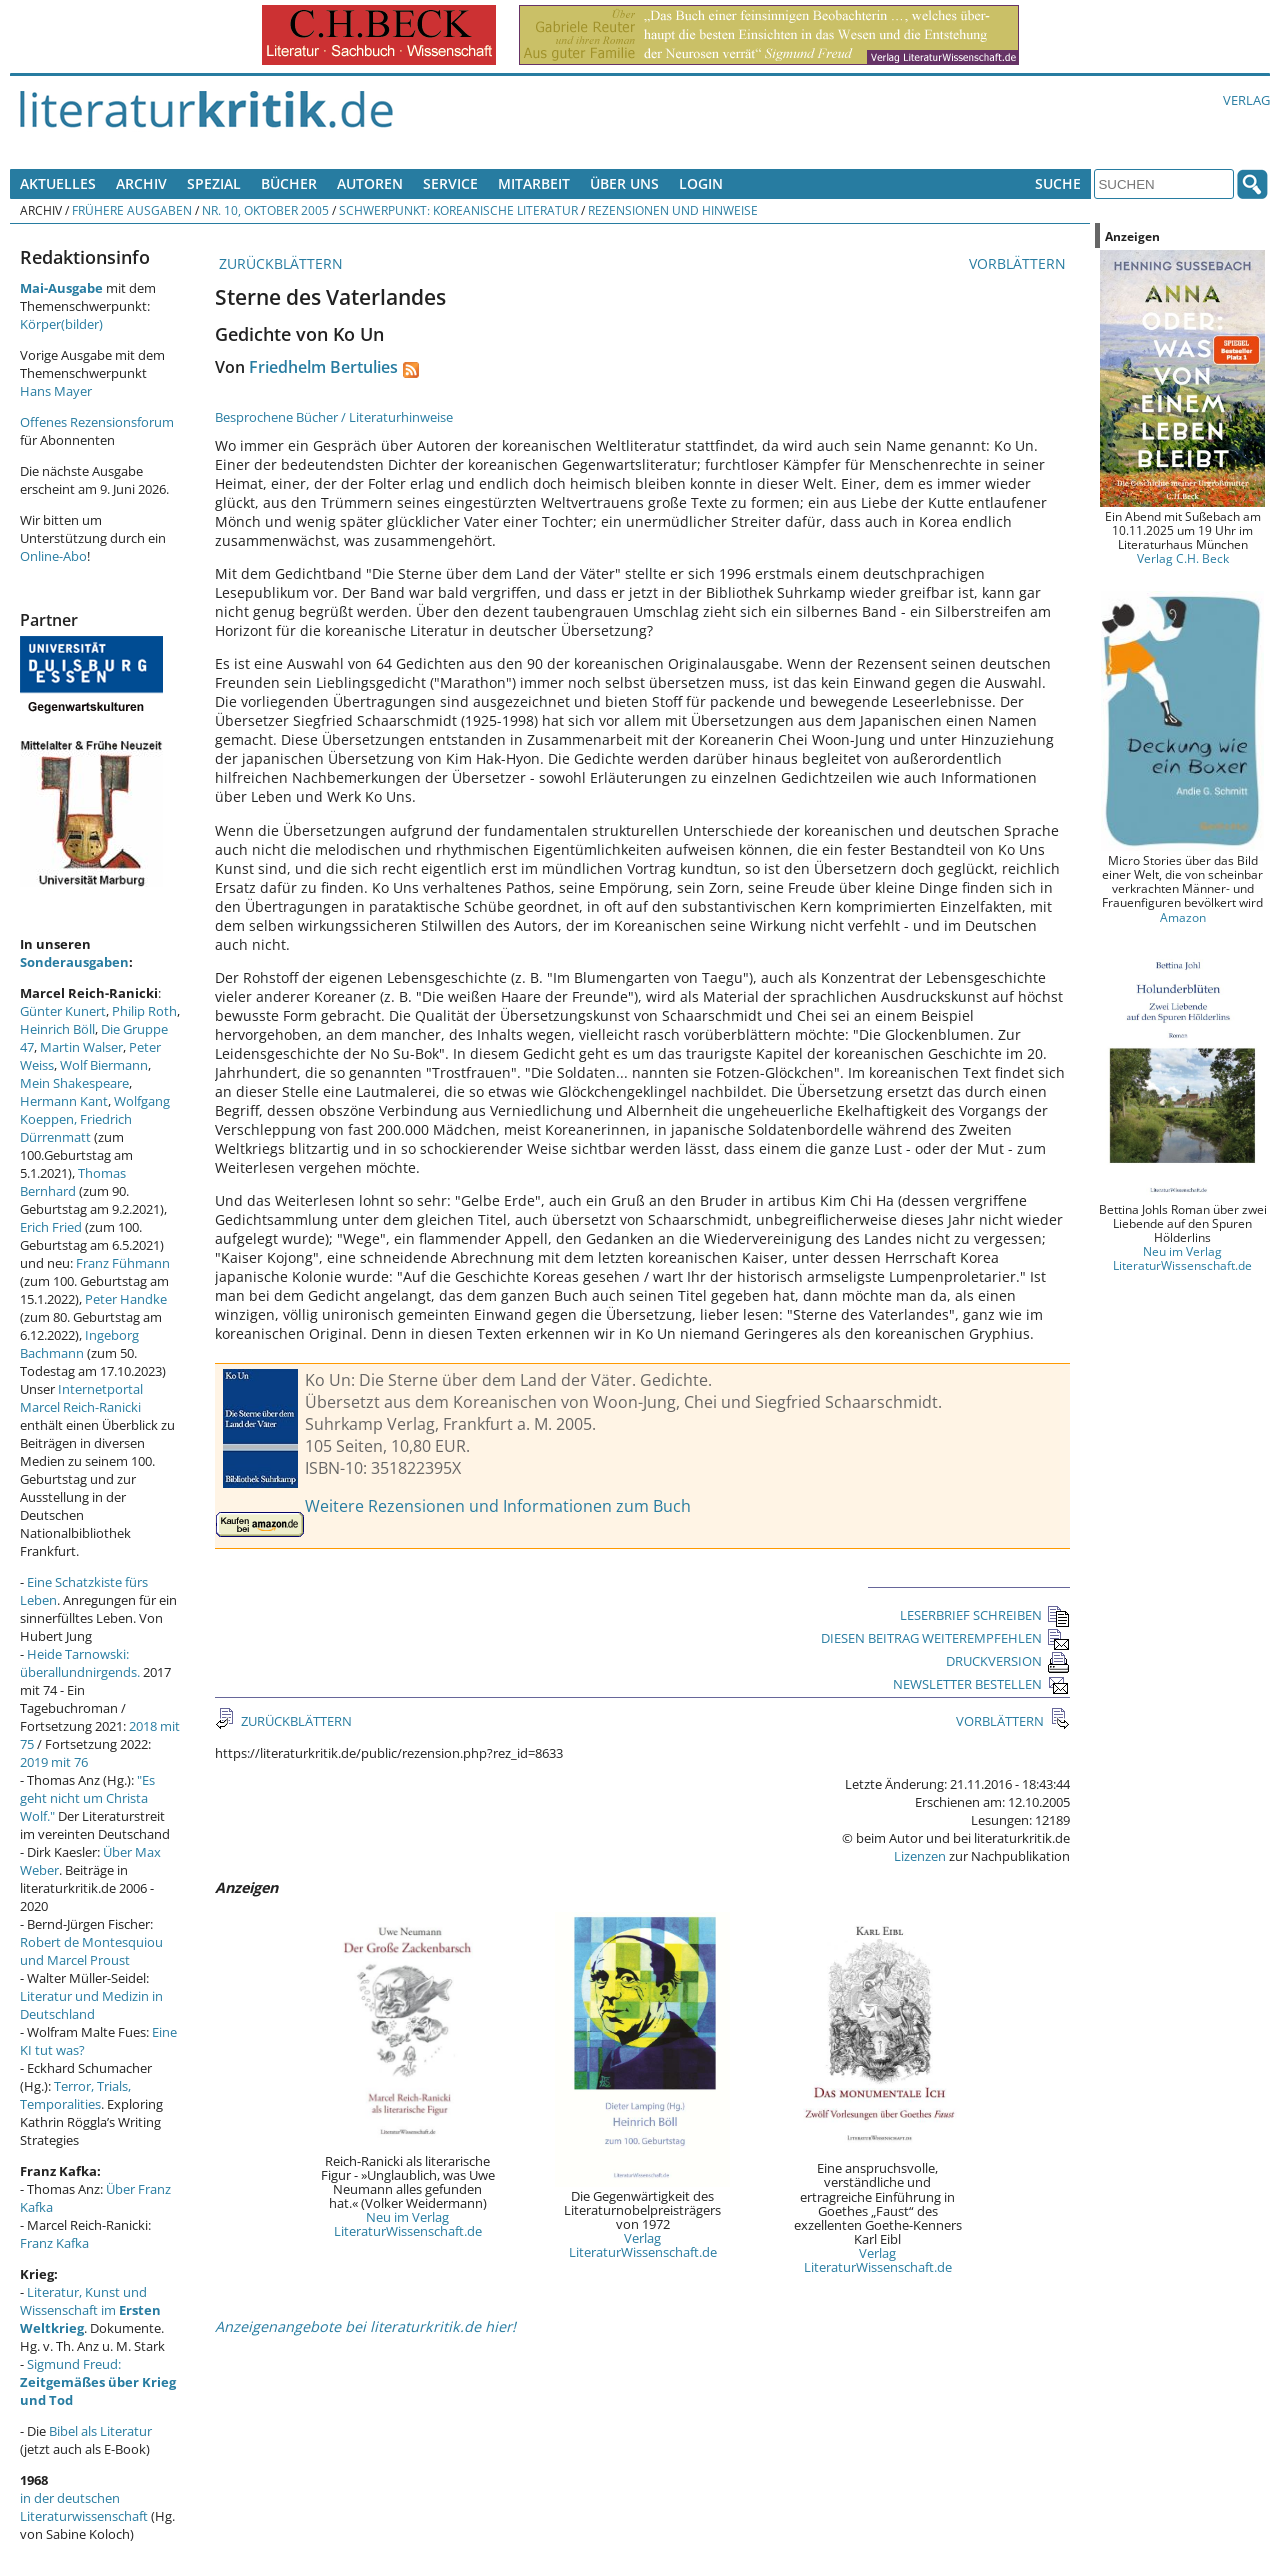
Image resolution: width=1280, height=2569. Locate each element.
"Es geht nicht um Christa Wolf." (87, 1798)
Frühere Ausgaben (132, 210)
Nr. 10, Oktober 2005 (265, 210)
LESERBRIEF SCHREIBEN (985, 1615)
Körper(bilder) (61, 324)
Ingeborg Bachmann (79, 1344)
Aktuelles (58, 183)
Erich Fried (51, 1227)
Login (701, 183)
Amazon (1183, 917)
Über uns (624, 183)
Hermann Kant (64, 1101)
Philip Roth (144, 1011)
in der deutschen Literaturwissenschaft (84, 2507)
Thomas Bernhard (73, 1182)
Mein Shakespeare (74, 1083)
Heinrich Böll (57, 1029)
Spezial (214, 183)
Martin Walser (81, 1047)
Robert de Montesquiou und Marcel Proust (91, 1951)
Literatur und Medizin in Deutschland (91, 2005)
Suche (1058, 183)
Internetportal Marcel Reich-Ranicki (81, 1398)
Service (450, 183)
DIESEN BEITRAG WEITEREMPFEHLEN (945, 1638)
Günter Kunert (63, 1011)
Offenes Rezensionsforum (97, 422)
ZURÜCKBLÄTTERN (279, 263)
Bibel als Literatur (100, 2431)
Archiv (141, 183)
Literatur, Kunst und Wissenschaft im (90, 2310)
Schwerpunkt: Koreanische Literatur (458, 210)
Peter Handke (126, 1299)
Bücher (289, 183)
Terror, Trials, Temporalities (75, 2095)
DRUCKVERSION (1008, 1661)
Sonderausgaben (74, 962)
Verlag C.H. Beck (1183, 558)
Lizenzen (920, 1856)
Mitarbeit (534, 183)
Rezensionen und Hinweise (673, 210)
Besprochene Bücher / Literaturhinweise (334, 417)
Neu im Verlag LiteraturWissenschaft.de (408, 2224)
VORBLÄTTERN (1019, 263)
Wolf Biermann (104, 1065)
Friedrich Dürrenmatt (76, 1128)
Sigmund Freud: (98, 2382)
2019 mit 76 (54, 1762)
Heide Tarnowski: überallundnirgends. (80, 1663)
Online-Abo (53, 556)
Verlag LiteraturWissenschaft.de (643, 2245)
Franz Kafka (54, 2243)
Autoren (370, 183)
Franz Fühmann (123, 1263)
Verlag (1246, 100)
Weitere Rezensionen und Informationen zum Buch (498, 1506)
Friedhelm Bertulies (323, 367)
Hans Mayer (56, 391)
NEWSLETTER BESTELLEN (981, 1684)
